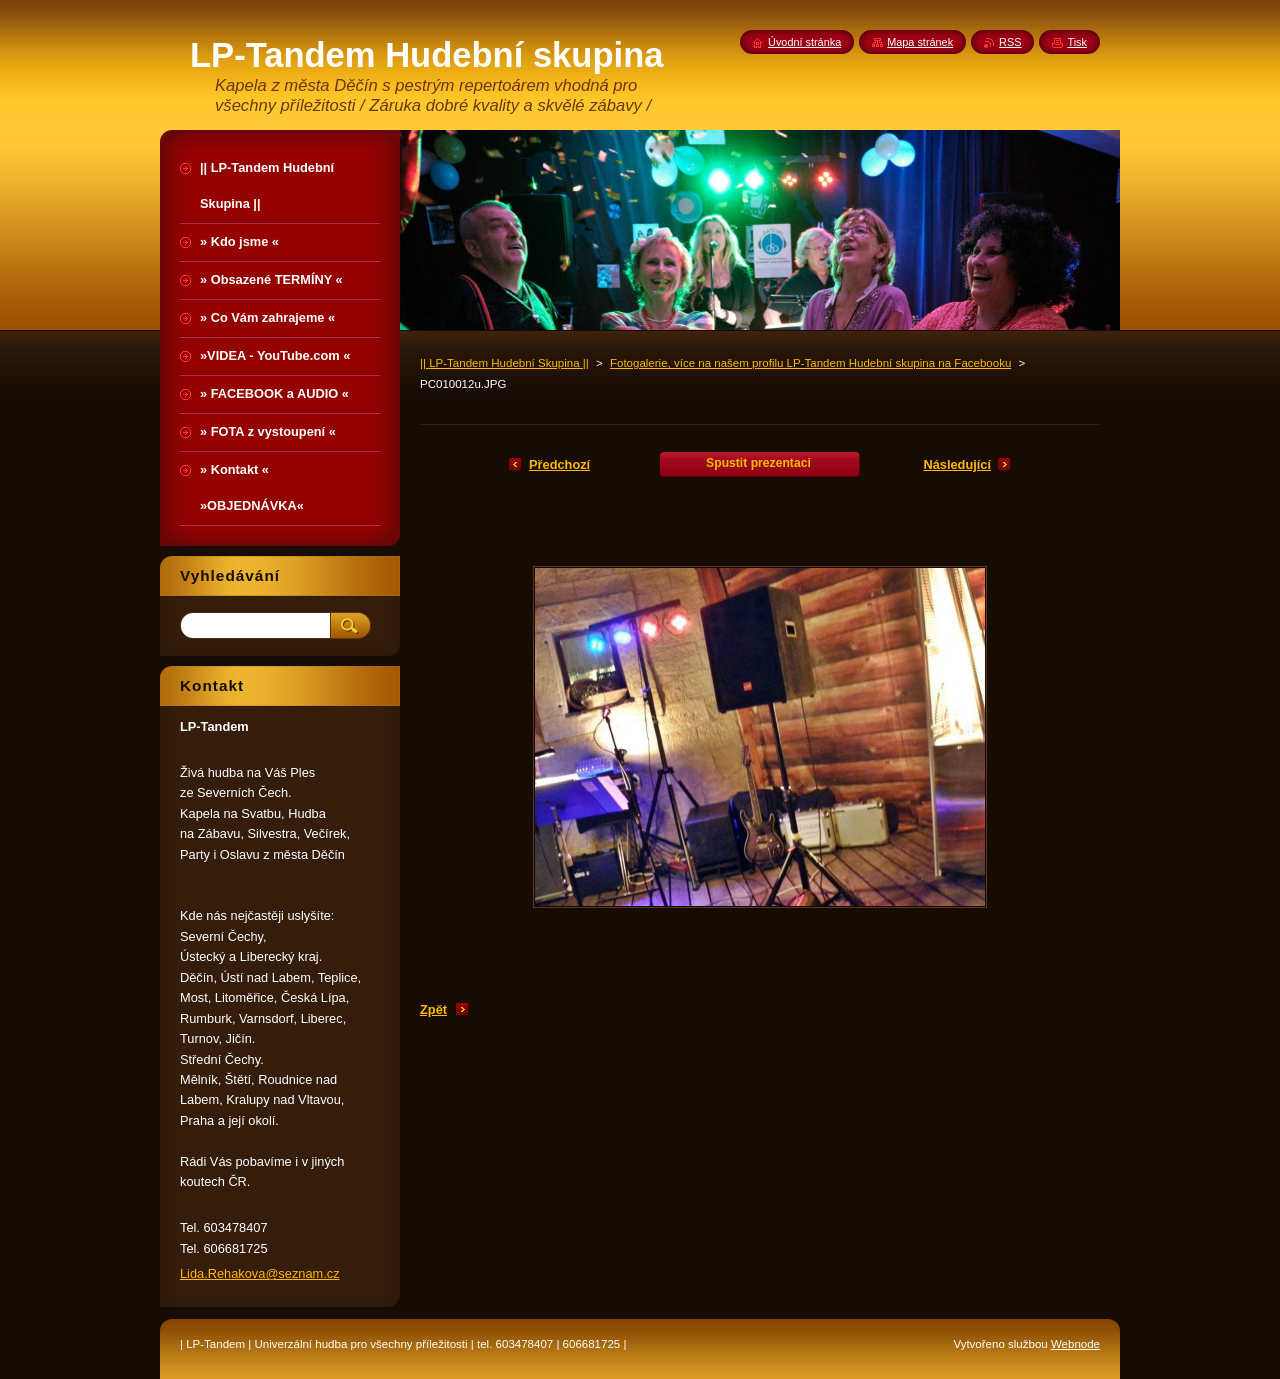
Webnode (1075, 1344)
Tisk (1077, 42)
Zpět (433, 1009)
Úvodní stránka (804, 42)
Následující (957, 464)
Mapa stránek (920, 42)
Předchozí (559, 464)
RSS (1010, 42)
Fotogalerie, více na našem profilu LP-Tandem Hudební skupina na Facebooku (810, 363)
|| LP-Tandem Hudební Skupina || (504, 363)
